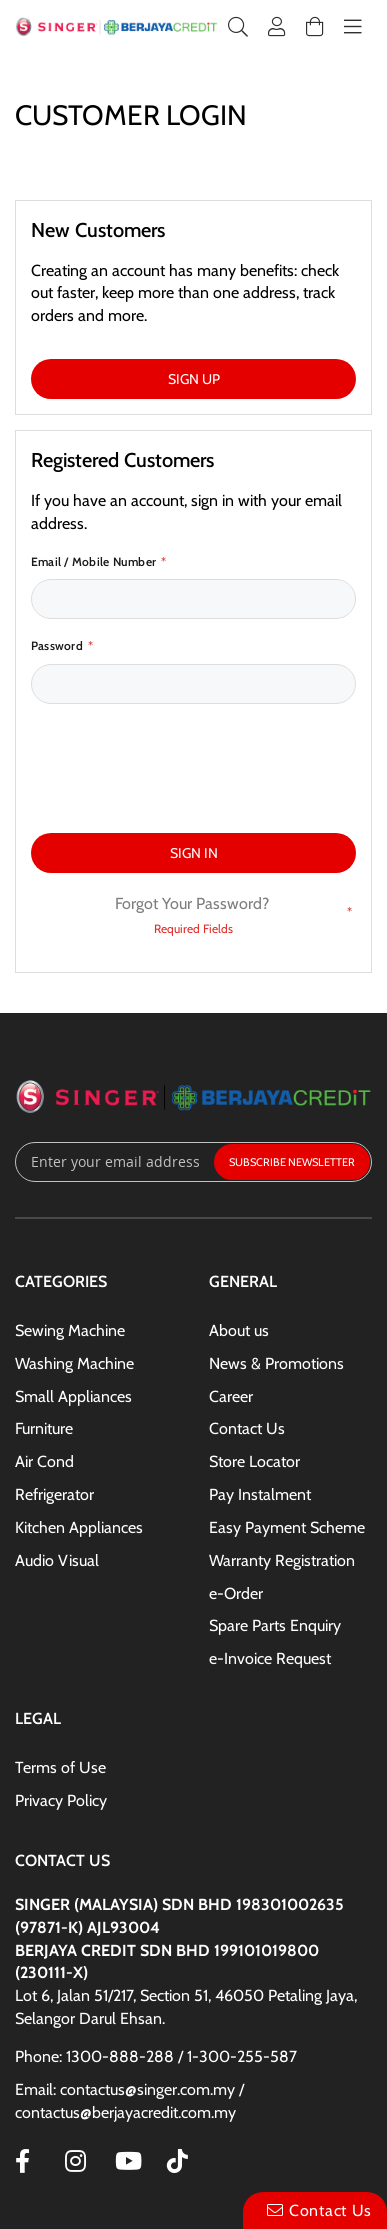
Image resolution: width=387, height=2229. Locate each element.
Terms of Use (60, 1674)
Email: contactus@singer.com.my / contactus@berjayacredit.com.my (129, 2008)
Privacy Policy (61, 1707)
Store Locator (254, 1368)
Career (231, 1303)
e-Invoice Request (270, 1565)
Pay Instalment (260, 1401)
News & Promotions (276, 1270)
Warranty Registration (282, 1467)
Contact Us (247, 1335)
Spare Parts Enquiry (275, 1532)
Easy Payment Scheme (287, 1434)
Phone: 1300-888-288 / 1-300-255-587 (156, 1963)
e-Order (236, 1500)
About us (239, 1237)
